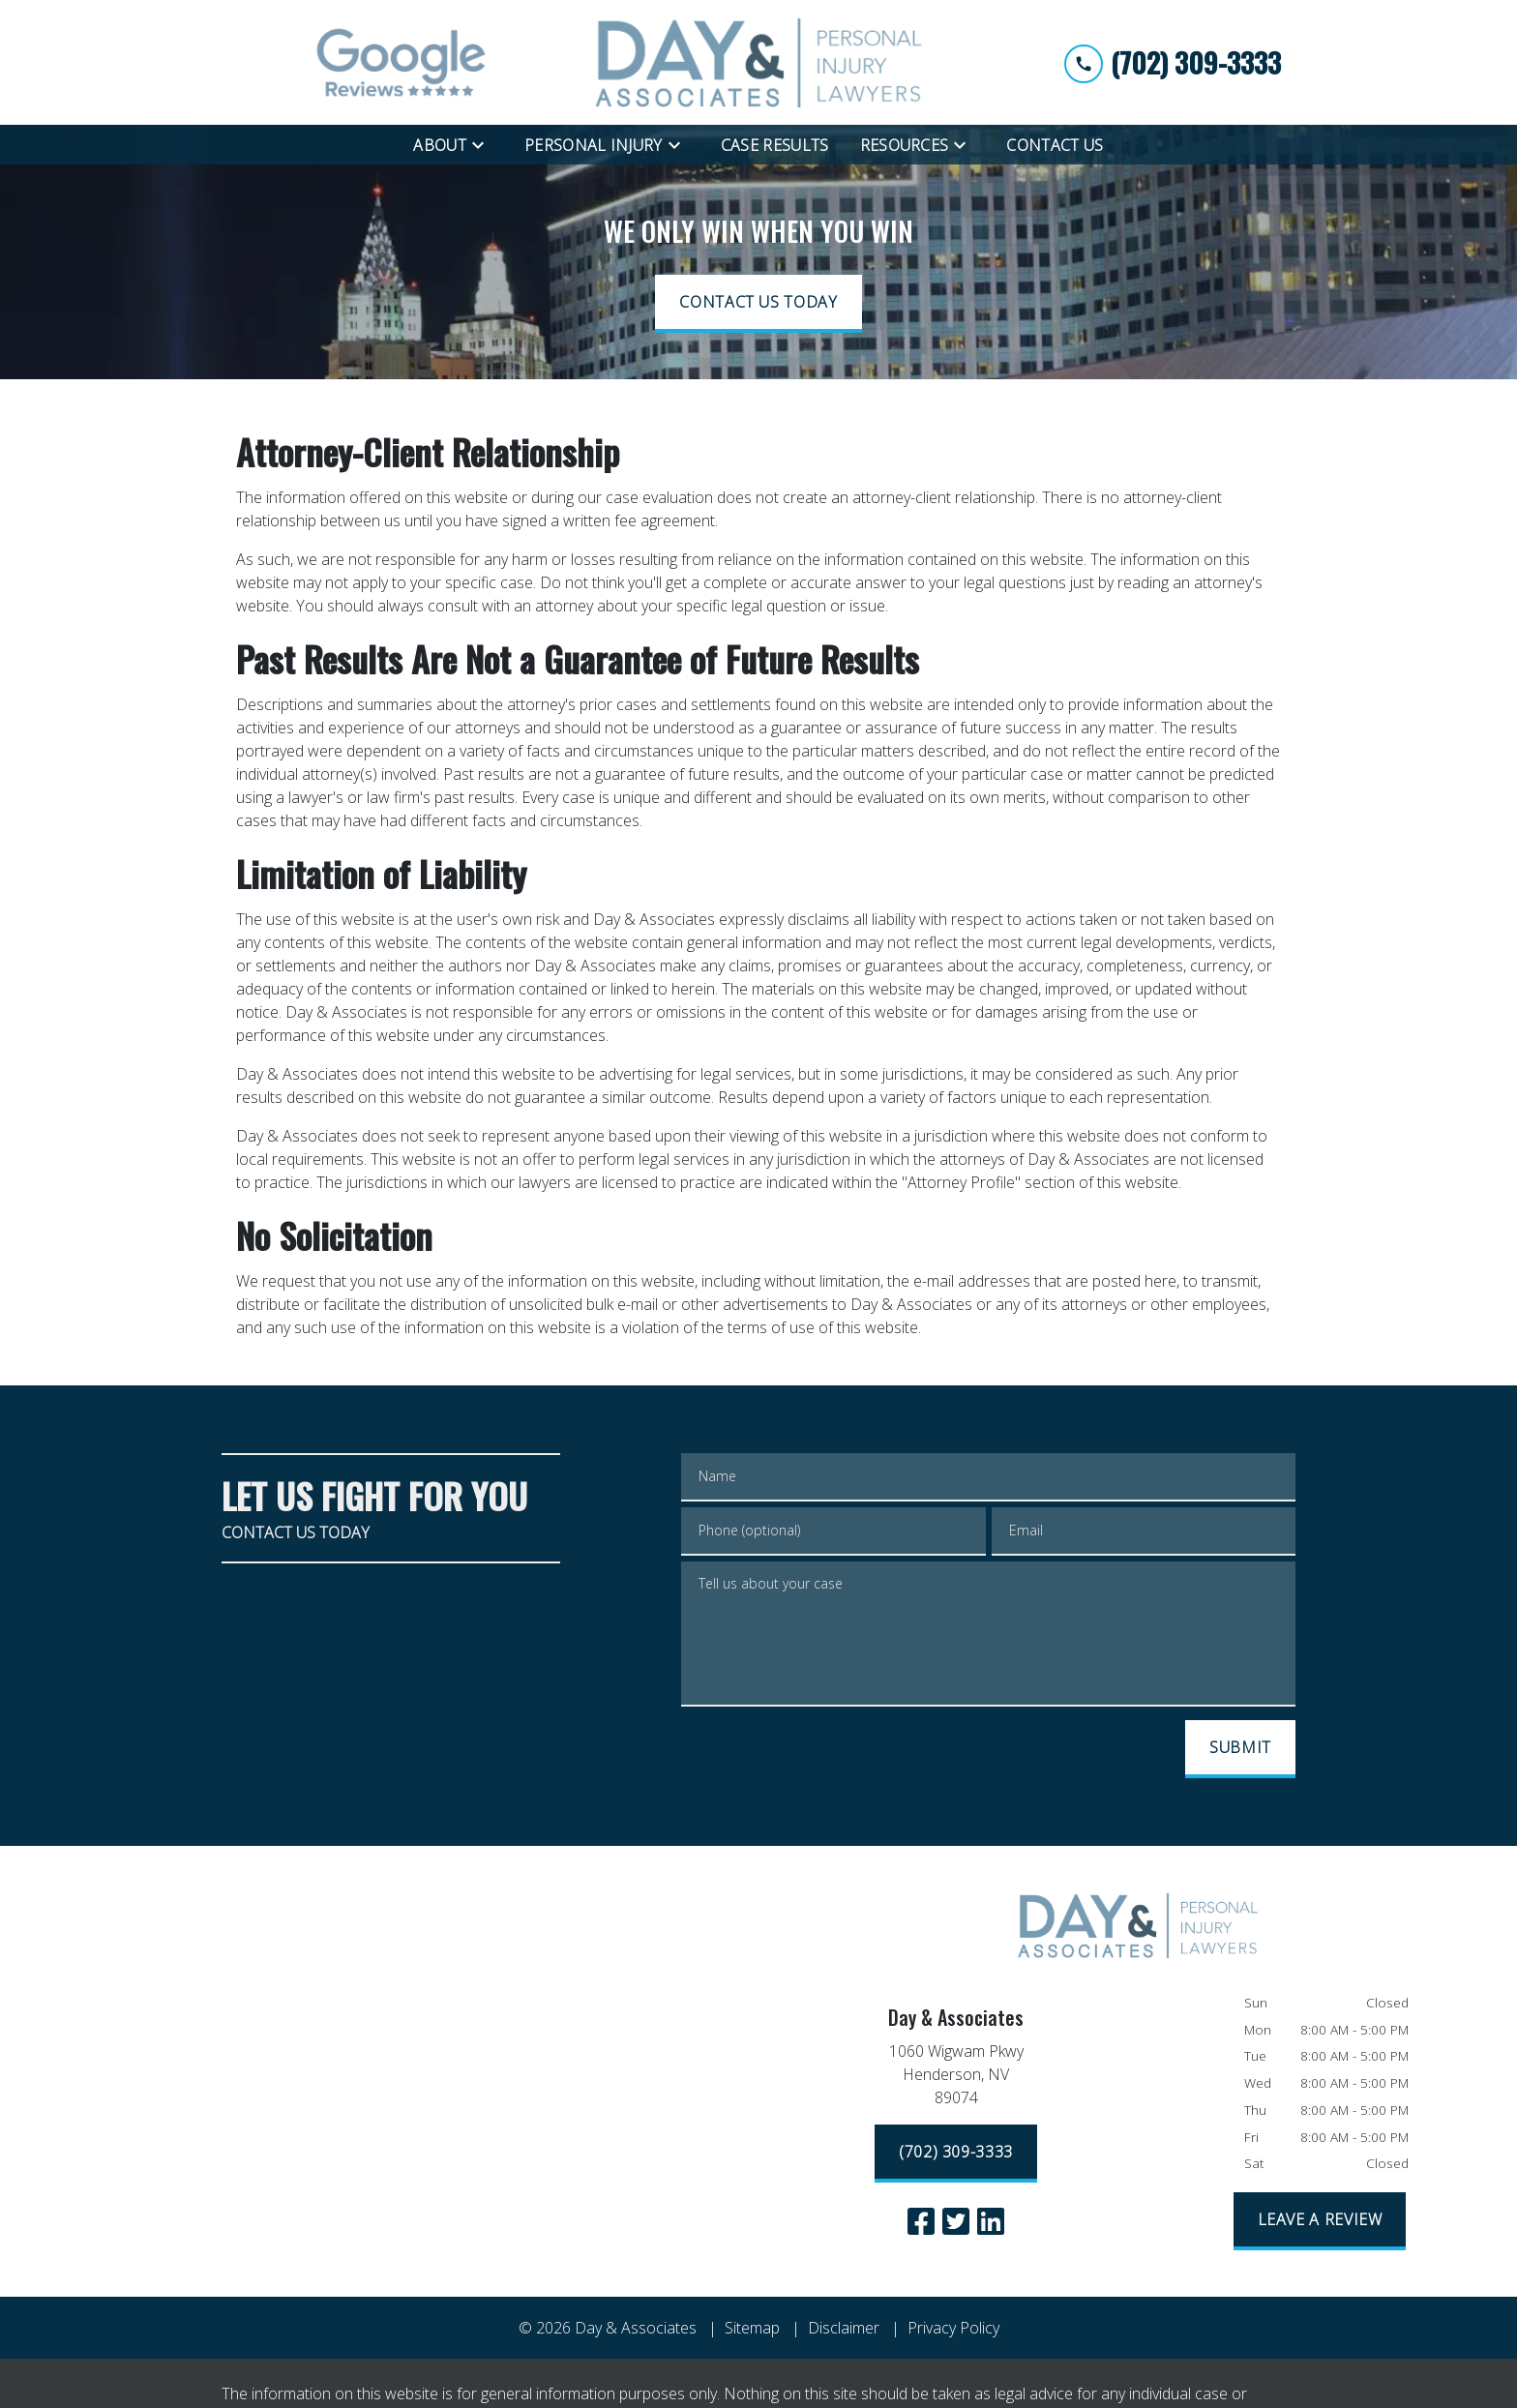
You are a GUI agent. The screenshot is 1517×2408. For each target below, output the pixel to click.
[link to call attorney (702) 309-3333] (1172, 62)
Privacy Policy (953, 2327)
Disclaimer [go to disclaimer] (843, 2327)
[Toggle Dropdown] (483, 144)
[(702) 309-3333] (956, 2154)
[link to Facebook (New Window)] (921, 2221)
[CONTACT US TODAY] (758, 304)
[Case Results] (775, 144)
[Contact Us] (1054, 144)
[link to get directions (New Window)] (956, 2078)
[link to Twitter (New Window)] (955, 2221)
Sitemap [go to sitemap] (752, 2327)
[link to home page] (758, 62)
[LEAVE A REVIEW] (1320, 2221)
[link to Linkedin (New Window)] (990, 2221)
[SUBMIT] (1240, 1749)
